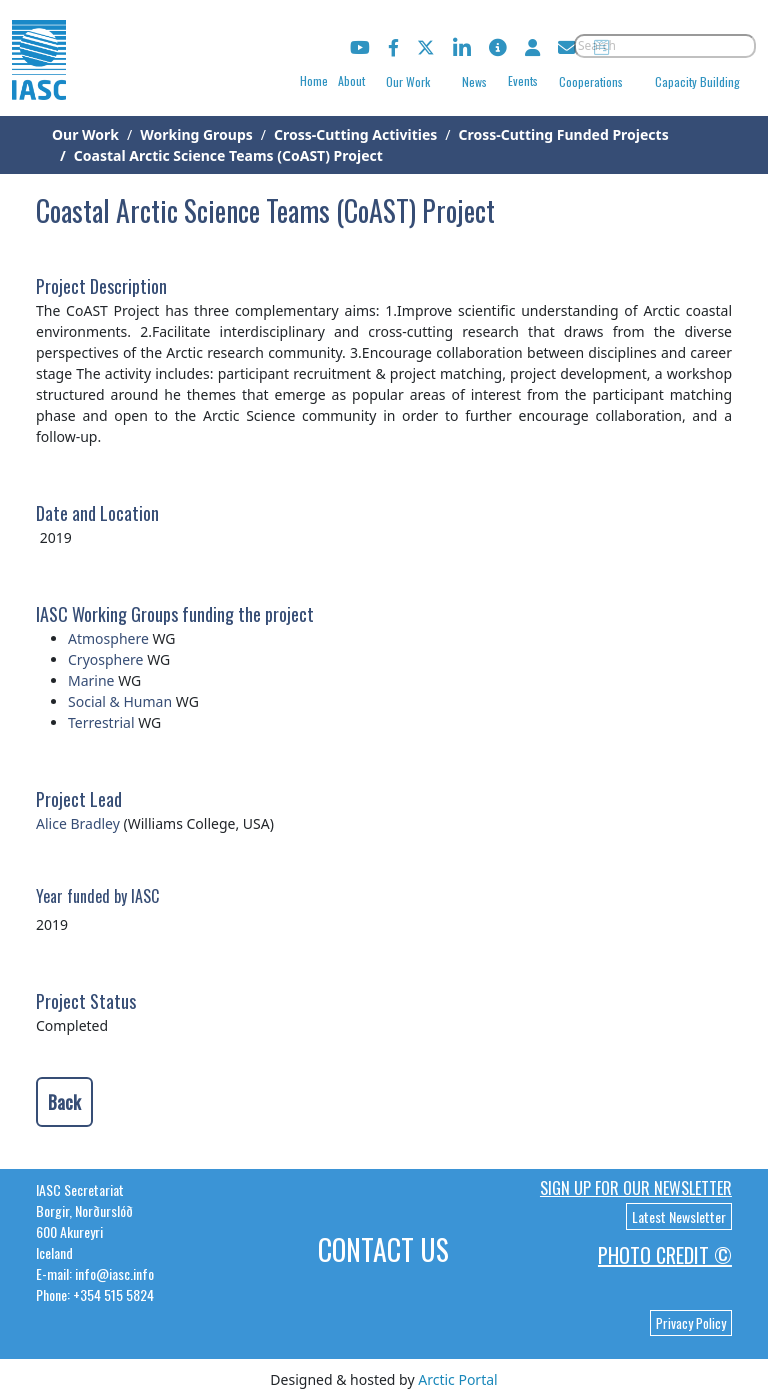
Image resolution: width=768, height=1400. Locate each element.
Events (523, 80)
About (351, 80)
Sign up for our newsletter (636, 1188)
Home (314, 80)
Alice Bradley (78, 823)
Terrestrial (101, 722)
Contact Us (383, 1249)
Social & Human (120, 701)
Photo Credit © (665, 1255)
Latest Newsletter (679, 1216)
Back (64, 1102)
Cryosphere (106, 659)
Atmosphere (108, 638)
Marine (91, 680)
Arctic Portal (457, 1379)
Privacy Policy (691, 1323)
